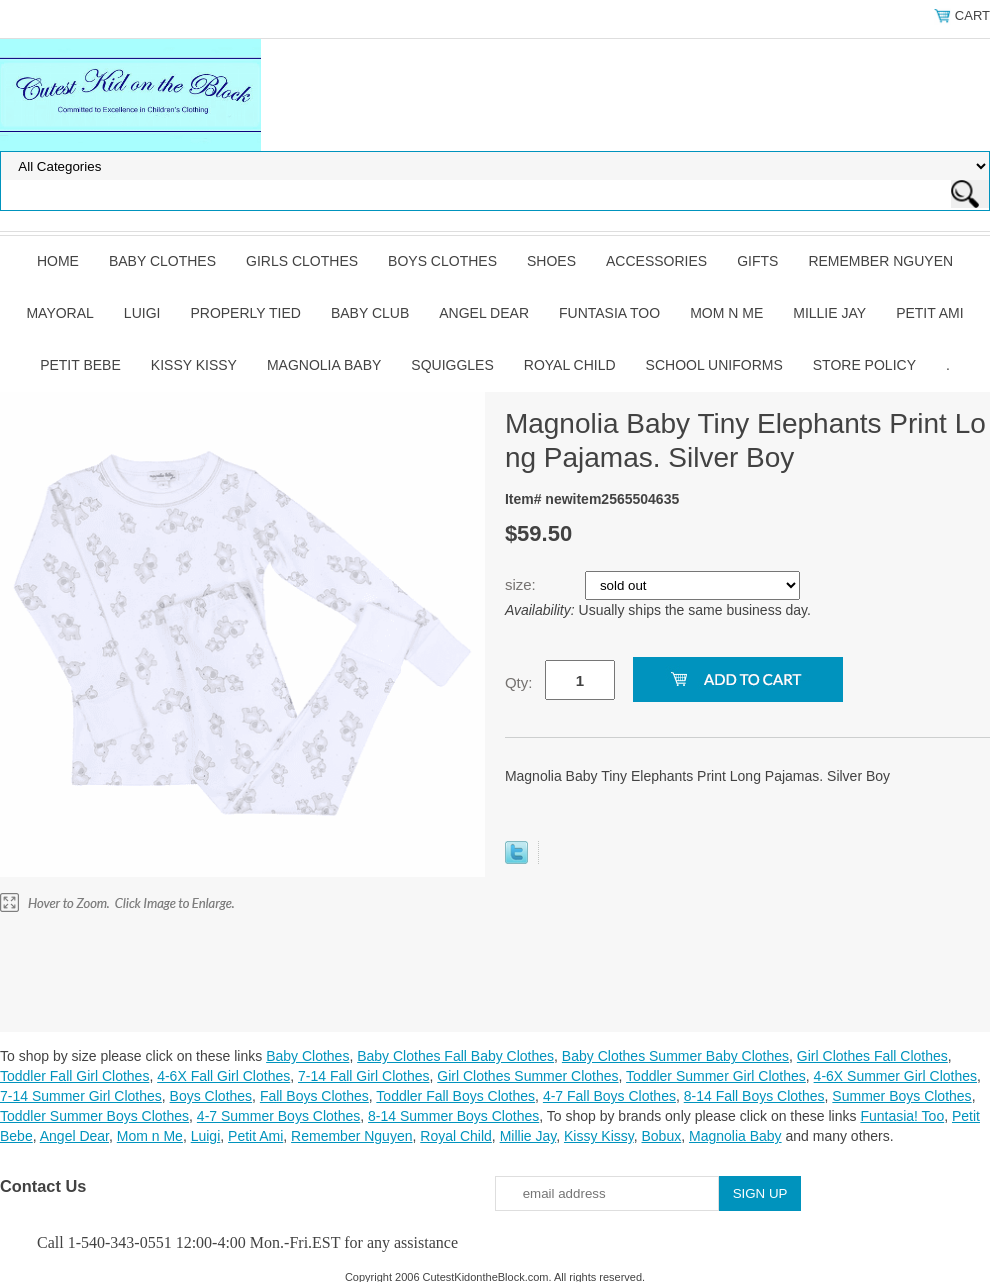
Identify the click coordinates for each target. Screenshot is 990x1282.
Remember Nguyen (880, 261)
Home (58, 261)
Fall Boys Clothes (314, 1096)
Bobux (661, 1136)
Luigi (142, 313)
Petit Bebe (80, 365)
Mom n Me (726, 313)
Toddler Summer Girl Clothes (716, 1076)
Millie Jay (829, 313)
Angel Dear (484, 313)
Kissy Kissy (194, 365)
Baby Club (370, 313)
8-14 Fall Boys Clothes (754, 1096)
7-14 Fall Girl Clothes (364, 1076)
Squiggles (452, 365)
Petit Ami (929, 313)
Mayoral (59, 313)
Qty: (519, 682)
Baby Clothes (162, 261)
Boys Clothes (442, 261)
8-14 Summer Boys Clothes (453, 1116)
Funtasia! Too (902, 1116)
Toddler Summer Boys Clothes (94, 1116)
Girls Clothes (302, 261)
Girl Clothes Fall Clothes (872, 1056)
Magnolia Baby (324, 365)
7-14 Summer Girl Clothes (81, 1096)
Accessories (656, 261)
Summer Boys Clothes (901, 1096)
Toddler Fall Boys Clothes (455, 1096)
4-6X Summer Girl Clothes (895, 1076)
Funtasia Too (609, 313)
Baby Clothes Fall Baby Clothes (455, 1056)
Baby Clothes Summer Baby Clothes (675, 1056)
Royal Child (570, 365)
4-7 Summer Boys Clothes (278, 1116)
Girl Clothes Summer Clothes (527, 1076)
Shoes (551, 261)
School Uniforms (714, 365)
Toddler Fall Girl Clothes (74, 1076)
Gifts (757, 261)
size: (522, 584)
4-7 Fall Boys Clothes (609, 1096)
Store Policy (864, 365)
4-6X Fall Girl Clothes (223, 1076)
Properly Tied (245, 313)
